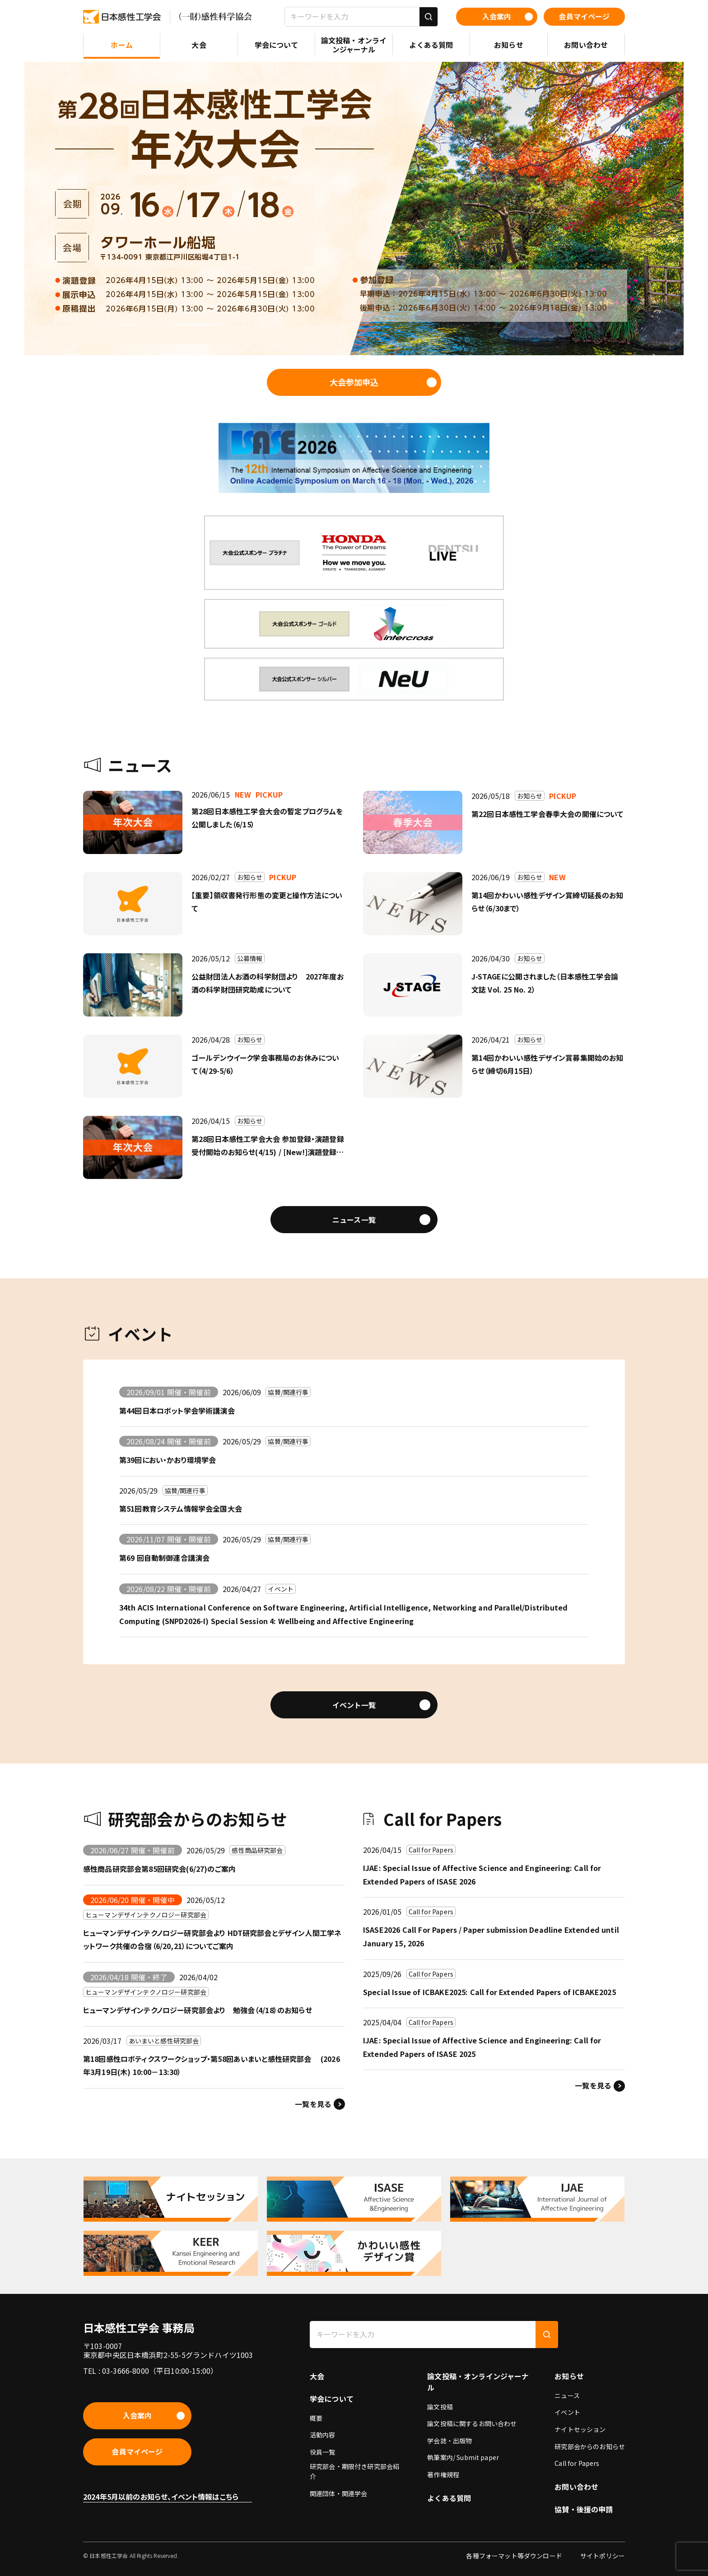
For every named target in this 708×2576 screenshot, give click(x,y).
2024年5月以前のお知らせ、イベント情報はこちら (160, 2496)
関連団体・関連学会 (338, 2493)
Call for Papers (576, 2463)
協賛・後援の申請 (583, 2509)
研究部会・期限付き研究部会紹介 (354, 2471)
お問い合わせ (576, 2486)
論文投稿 (440, 2406)
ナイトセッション (580, 2429)
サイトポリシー (602, 2555)
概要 (316, 2418)
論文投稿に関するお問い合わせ (472, 2423)
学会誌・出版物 (449, 2440)
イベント (567, 2412)
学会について (332, 2398)
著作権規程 (443, 2474)
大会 (317, 2376)
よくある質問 (449, 2497)
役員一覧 (322, 2451)
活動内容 (322, 2434)
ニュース (567, 2395)
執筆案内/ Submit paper (463, 2457)
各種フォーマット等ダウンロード (514, 2555)
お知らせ (569, 2376)
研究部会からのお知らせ (589, 2446)
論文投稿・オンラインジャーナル (478, 2382)
